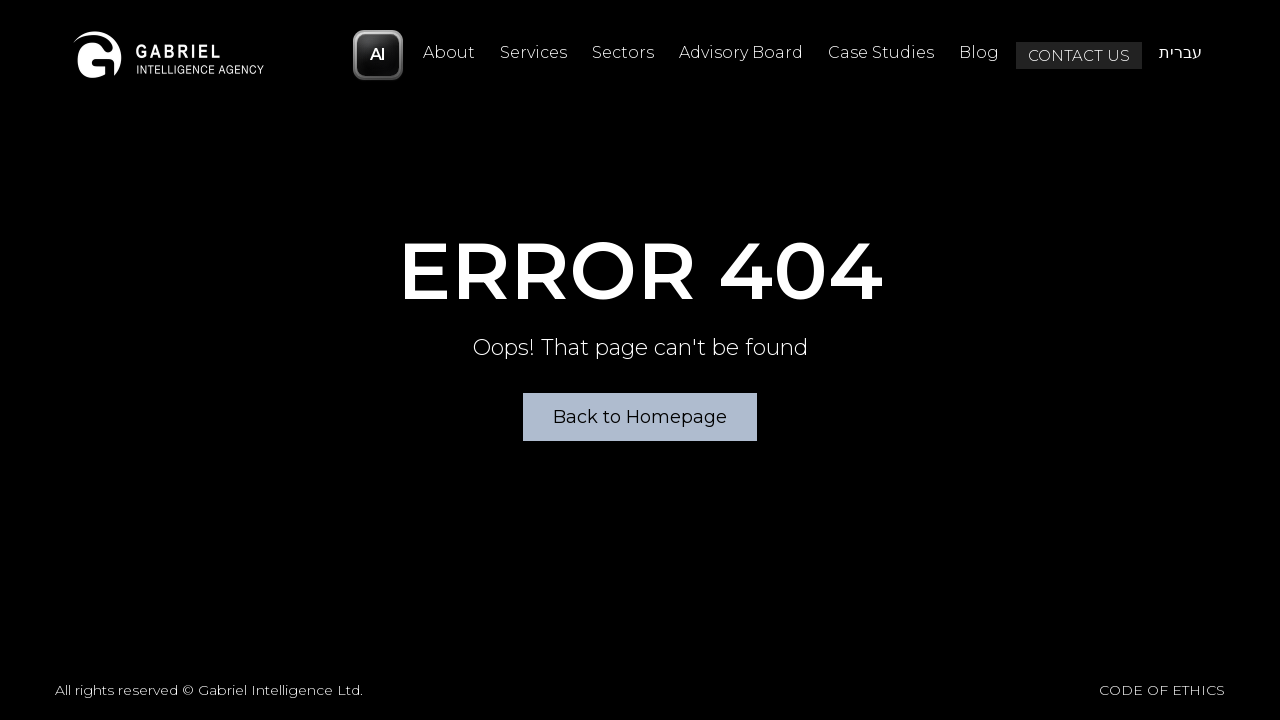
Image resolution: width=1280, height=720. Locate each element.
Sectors (623, 53)
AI (378, 54)
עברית (1180, 53)
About (449, 53)
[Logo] (169, 55)
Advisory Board (741, 53)
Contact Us (1079, 55)
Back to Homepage (640, 417)
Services (533, 53)
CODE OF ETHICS (1162, 690)
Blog (979, 53)
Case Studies (881, 53)
